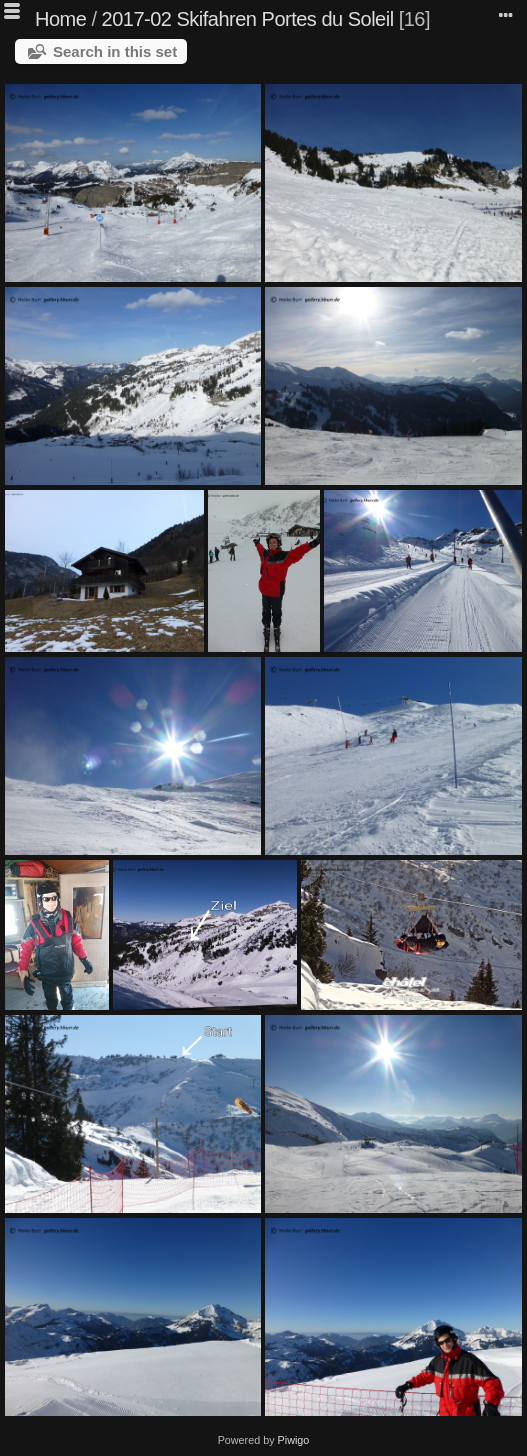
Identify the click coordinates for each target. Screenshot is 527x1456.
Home (60, 19)
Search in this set (115, 51)
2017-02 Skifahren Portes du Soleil (248, 19)
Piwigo (294, 1440)
